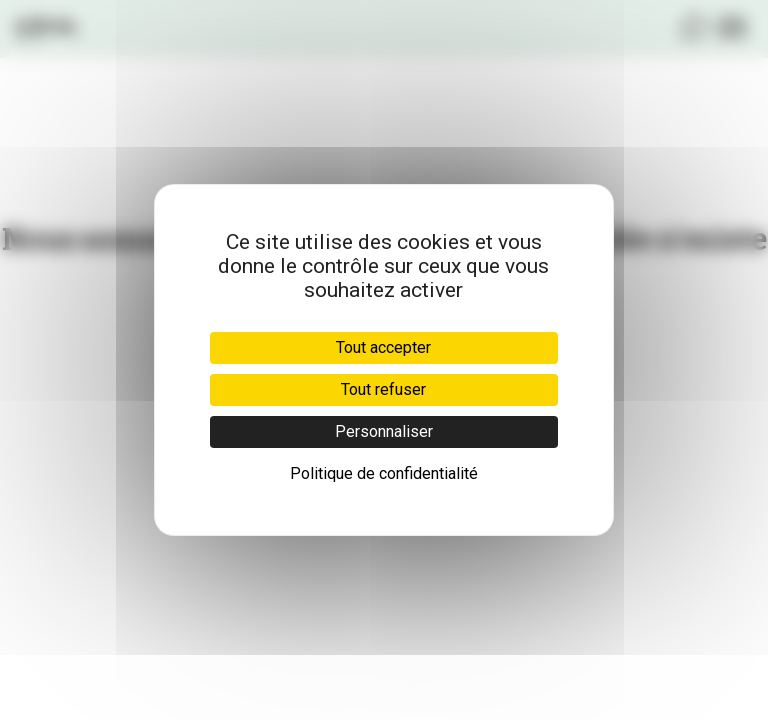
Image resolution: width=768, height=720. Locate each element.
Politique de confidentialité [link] (384, 473)
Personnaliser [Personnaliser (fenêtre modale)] (384, 431)
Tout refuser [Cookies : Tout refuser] (383, 389)
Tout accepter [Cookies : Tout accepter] (383, 347)
